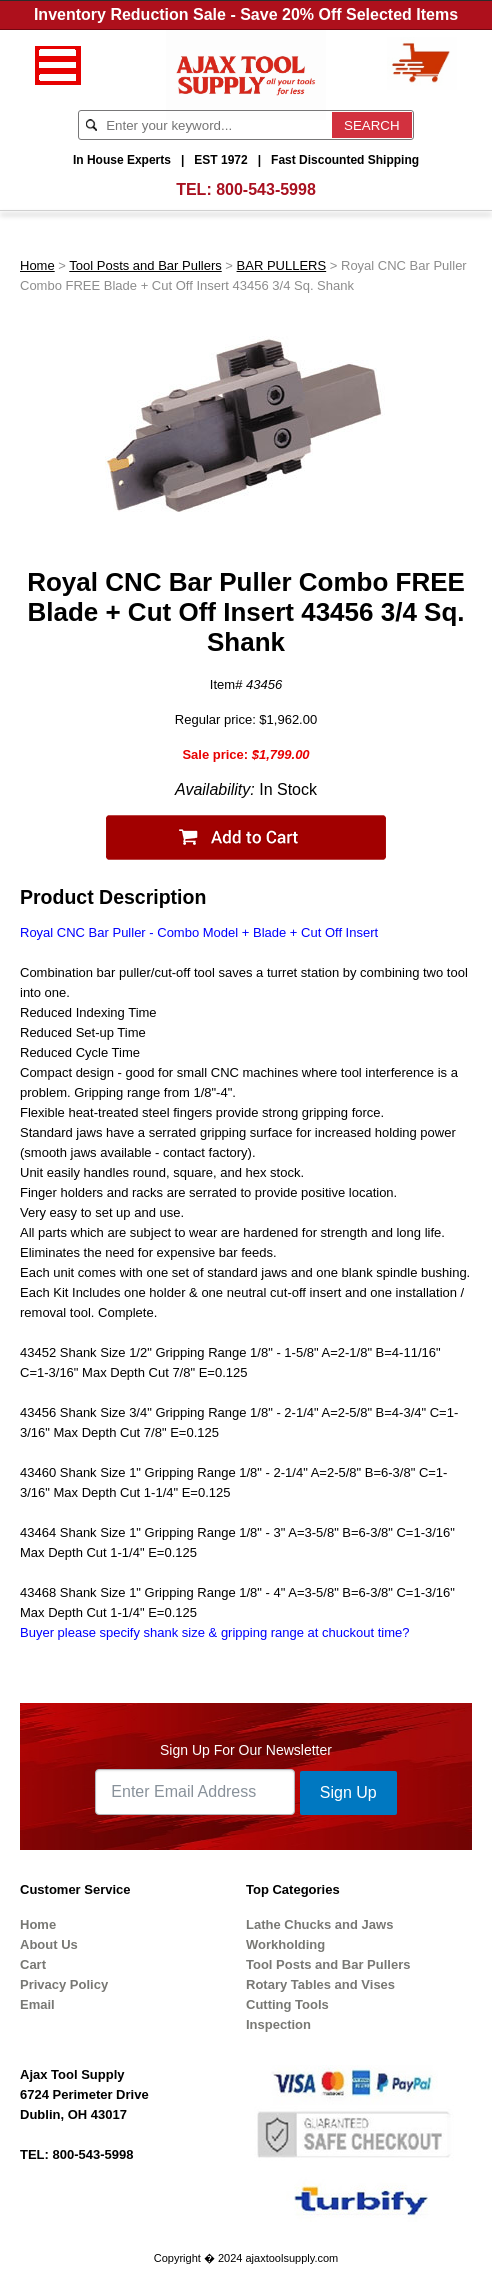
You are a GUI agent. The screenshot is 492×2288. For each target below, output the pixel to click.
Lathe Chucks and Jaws (319, 1924)
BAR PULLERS (282, 265)
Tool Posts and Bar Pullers (145, 265)
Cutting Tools (287, 2004)
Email (37, 2004)
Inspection (278, 2024)
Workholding (285, 1944)
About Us (49, 1944)
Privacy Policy (64, 1984)
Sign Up (348, 1792)
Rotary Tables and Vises (320, 1984)
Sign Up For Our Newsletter (246, 1750)
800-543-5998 (266, 189)
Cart (33, 1964)
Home (37, 265)
